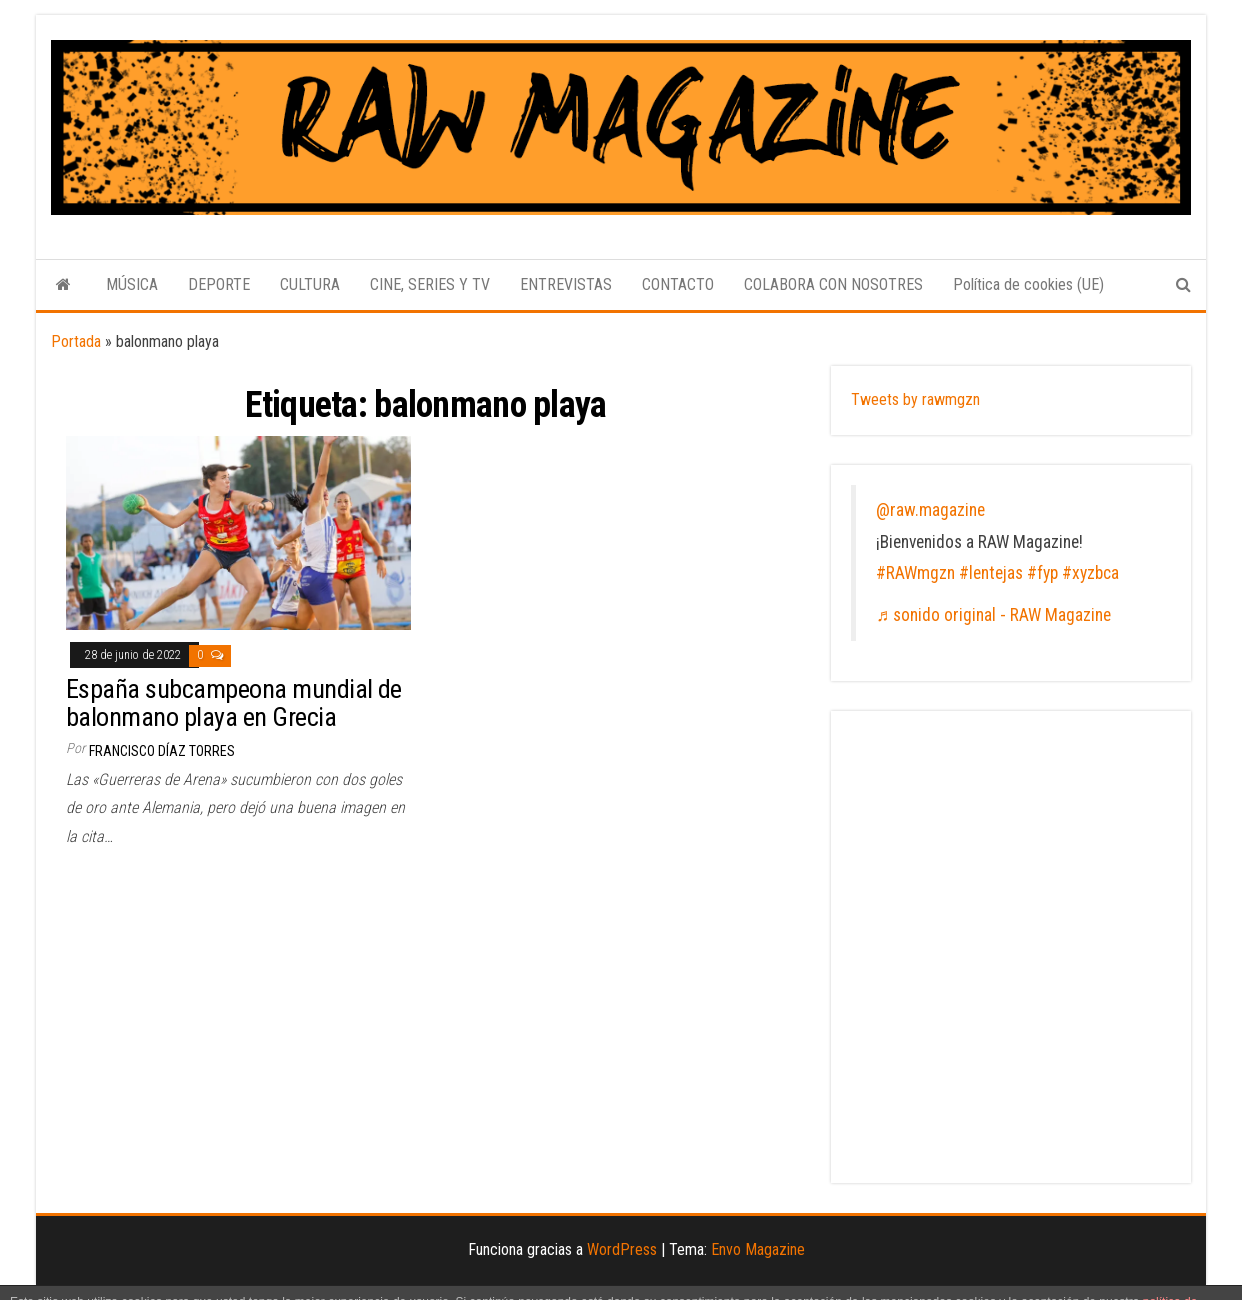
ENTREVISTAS (566, 284)
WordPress (622, 1249)
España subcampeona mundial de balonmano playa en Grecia (234, 703)
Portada (76, 341)
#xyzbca (1090, 573)
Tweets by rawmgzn (915, 399)
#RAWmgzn (915, 573)
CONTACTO (678, 284)
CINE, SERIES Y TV (430, 284)
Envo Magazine (758, 1249)
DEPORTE (219, 284)
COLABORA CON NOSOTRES (833, 284)
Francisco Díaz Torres (162, 751)
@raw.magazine (930, 510)
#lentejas (991, 573)
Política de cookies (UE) (1028, 284)
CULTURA (310, 284)
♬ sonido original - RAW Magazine (993, 615)
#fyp (1042, 573)
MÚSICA (132, 284)
